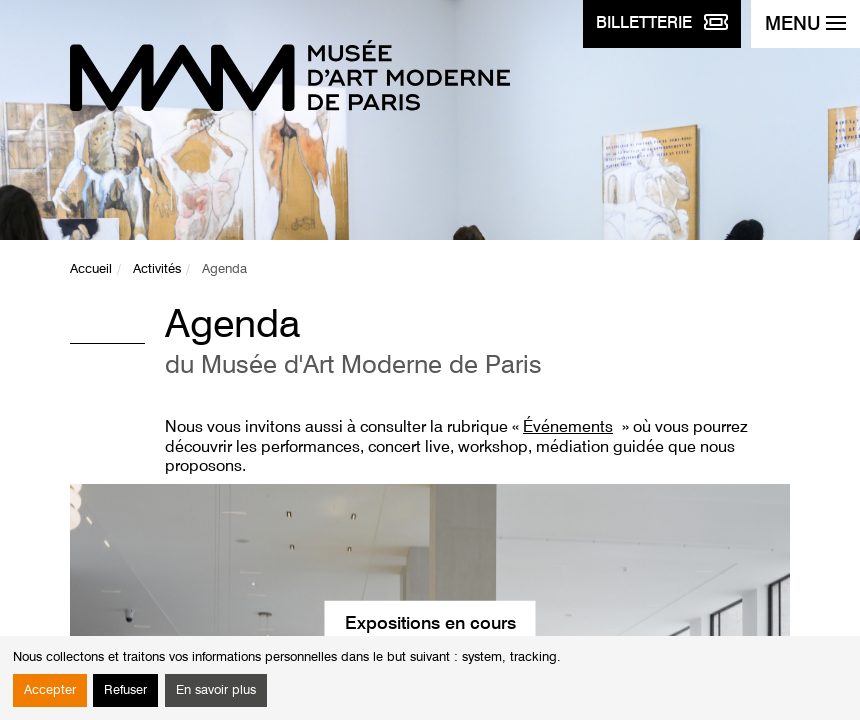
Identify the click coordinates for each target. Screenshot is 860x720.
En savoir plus (216, 690)
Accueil (91, 269)
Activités (157, 269)
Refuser (125, 690)
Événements (568, 428)
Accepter (50, 690)
